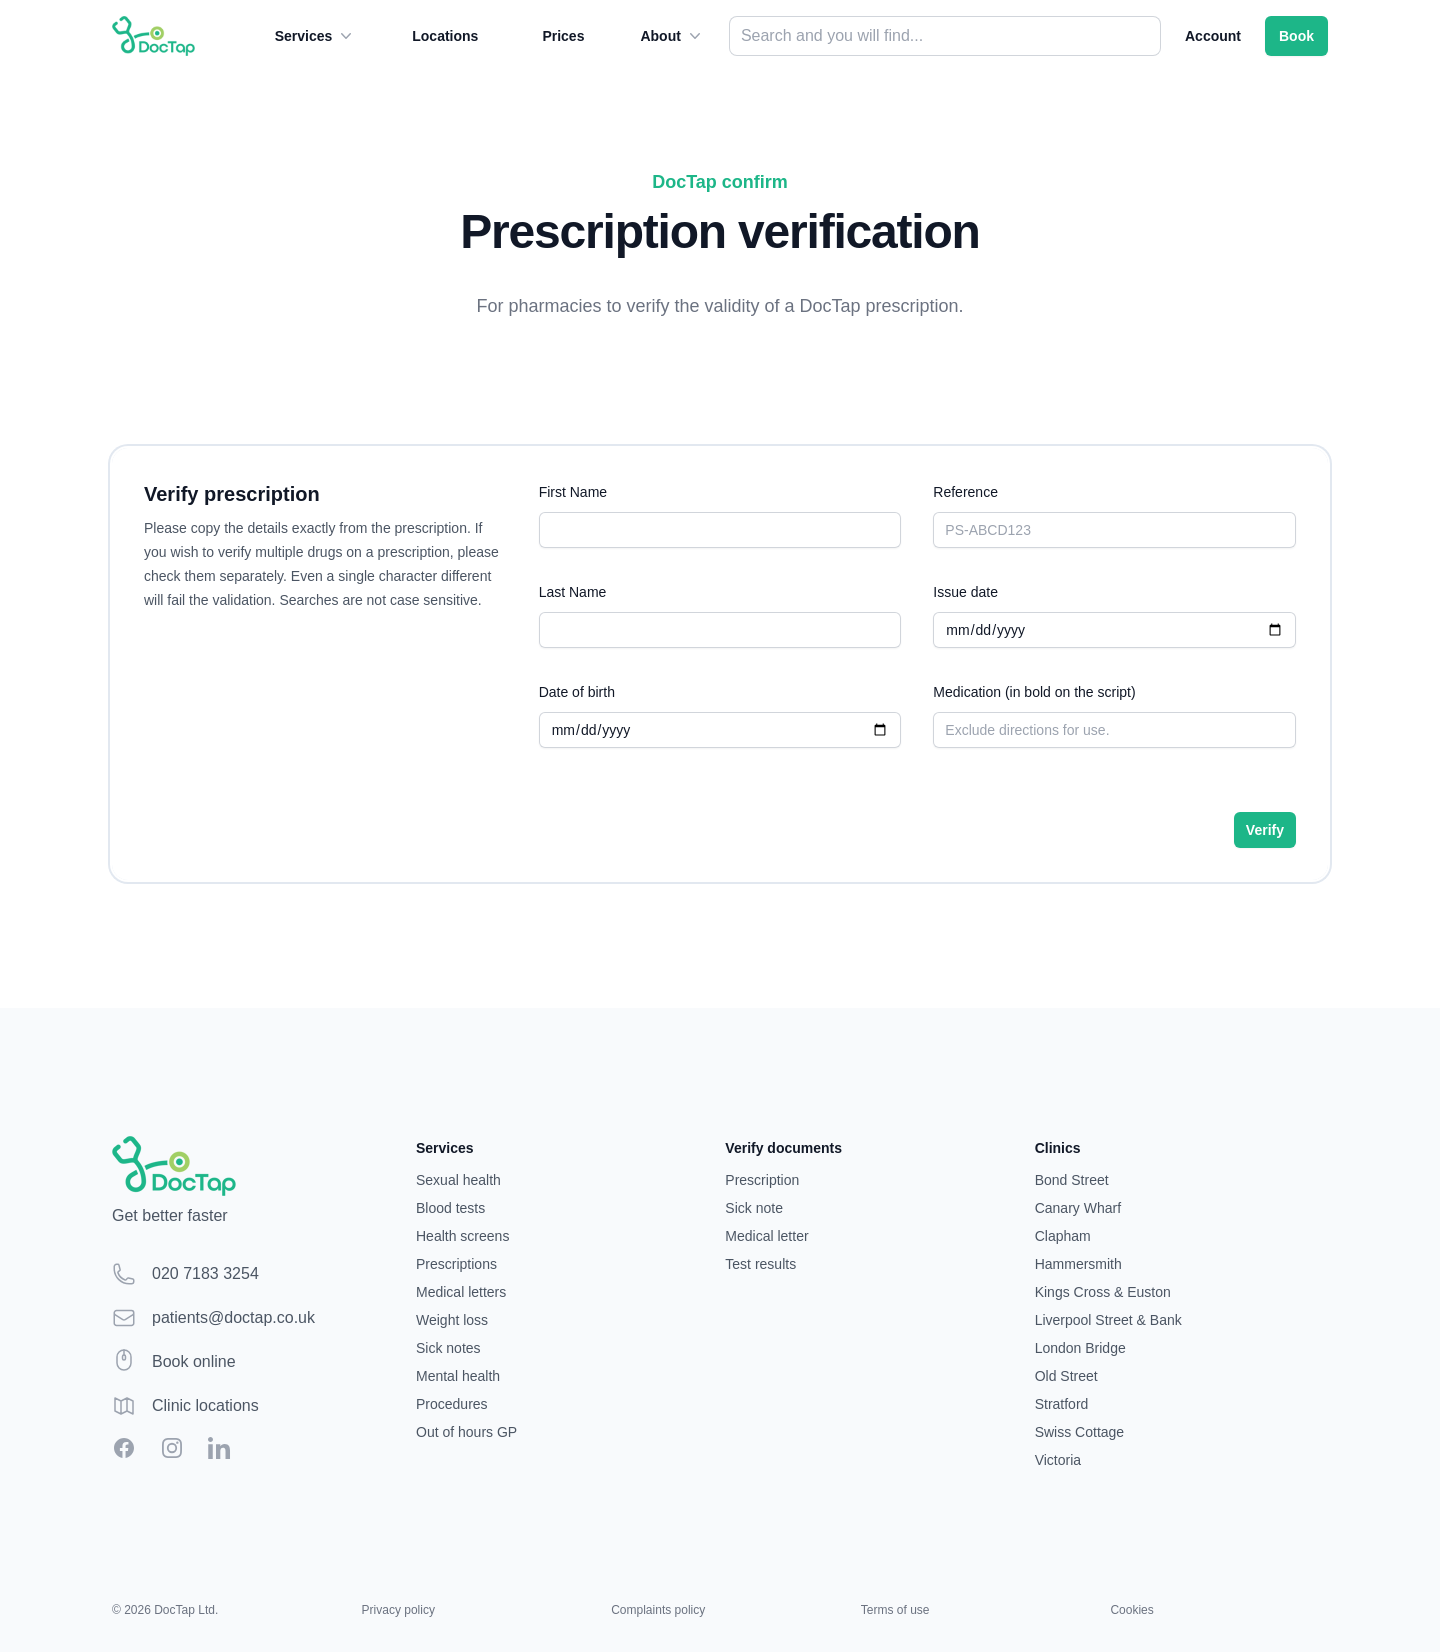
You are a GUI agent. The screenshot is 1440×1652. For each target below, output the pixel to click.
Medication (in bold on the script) (1114, 716)
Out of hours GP (466, 1432)
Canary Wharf (1078, 1208)
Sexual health (458, 1180)
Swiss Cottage (1079, 1432)
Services (316, 36)
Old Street (1066, 1376)
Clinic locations (205, 1405)
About (672, 36)
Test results (760, 1264)
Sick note (754, 1208)
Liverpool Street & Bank (1108, 1320)
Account (1213, 36)
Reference (1114, 516)
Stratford (1062, 1404)
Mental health (458, 1376)
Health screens (462, 1236)
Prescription (762, 1180)
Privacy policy (398, 1610)
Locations (445, 36)
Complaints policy (658, 1610)
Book (1296, 36)
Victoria (1058, 1460)
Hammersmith (1078, 1264)
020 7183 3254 (205, 1273)
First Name (720, 516)
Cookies (1131, 1610)
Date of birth (720, 716)
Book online (194, 1361)
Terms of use (895, 1610)
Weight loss (452, 1320)
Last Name (720, 616)
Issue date (1114, 616)
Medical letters (461, 1292)
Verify (1265, 830)
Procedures (452, 1404)
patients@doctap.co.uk (233, 1317)
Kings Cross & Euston (1103, 1292)
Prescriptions (456, 1264)
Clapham (1063, 1236)
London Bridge (1080, 1348)
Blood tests (450, 1208)
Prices (563, 36)
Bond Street (1072, 1180)
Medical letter (766, 1236)
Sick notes (448, 1348)
